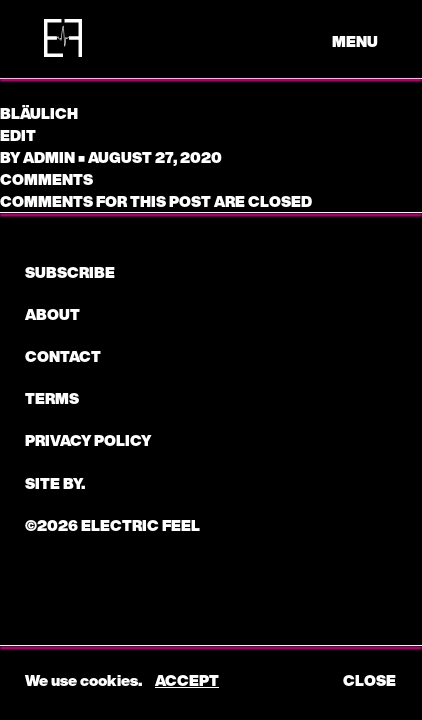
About (52, 314)
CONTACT (63, 356)
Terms (52, 398)
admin (49, 157)
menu (355, 41)
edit (18, 135)
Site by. (55, 483)
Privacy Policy (88, 440)
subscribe (70, 272)
